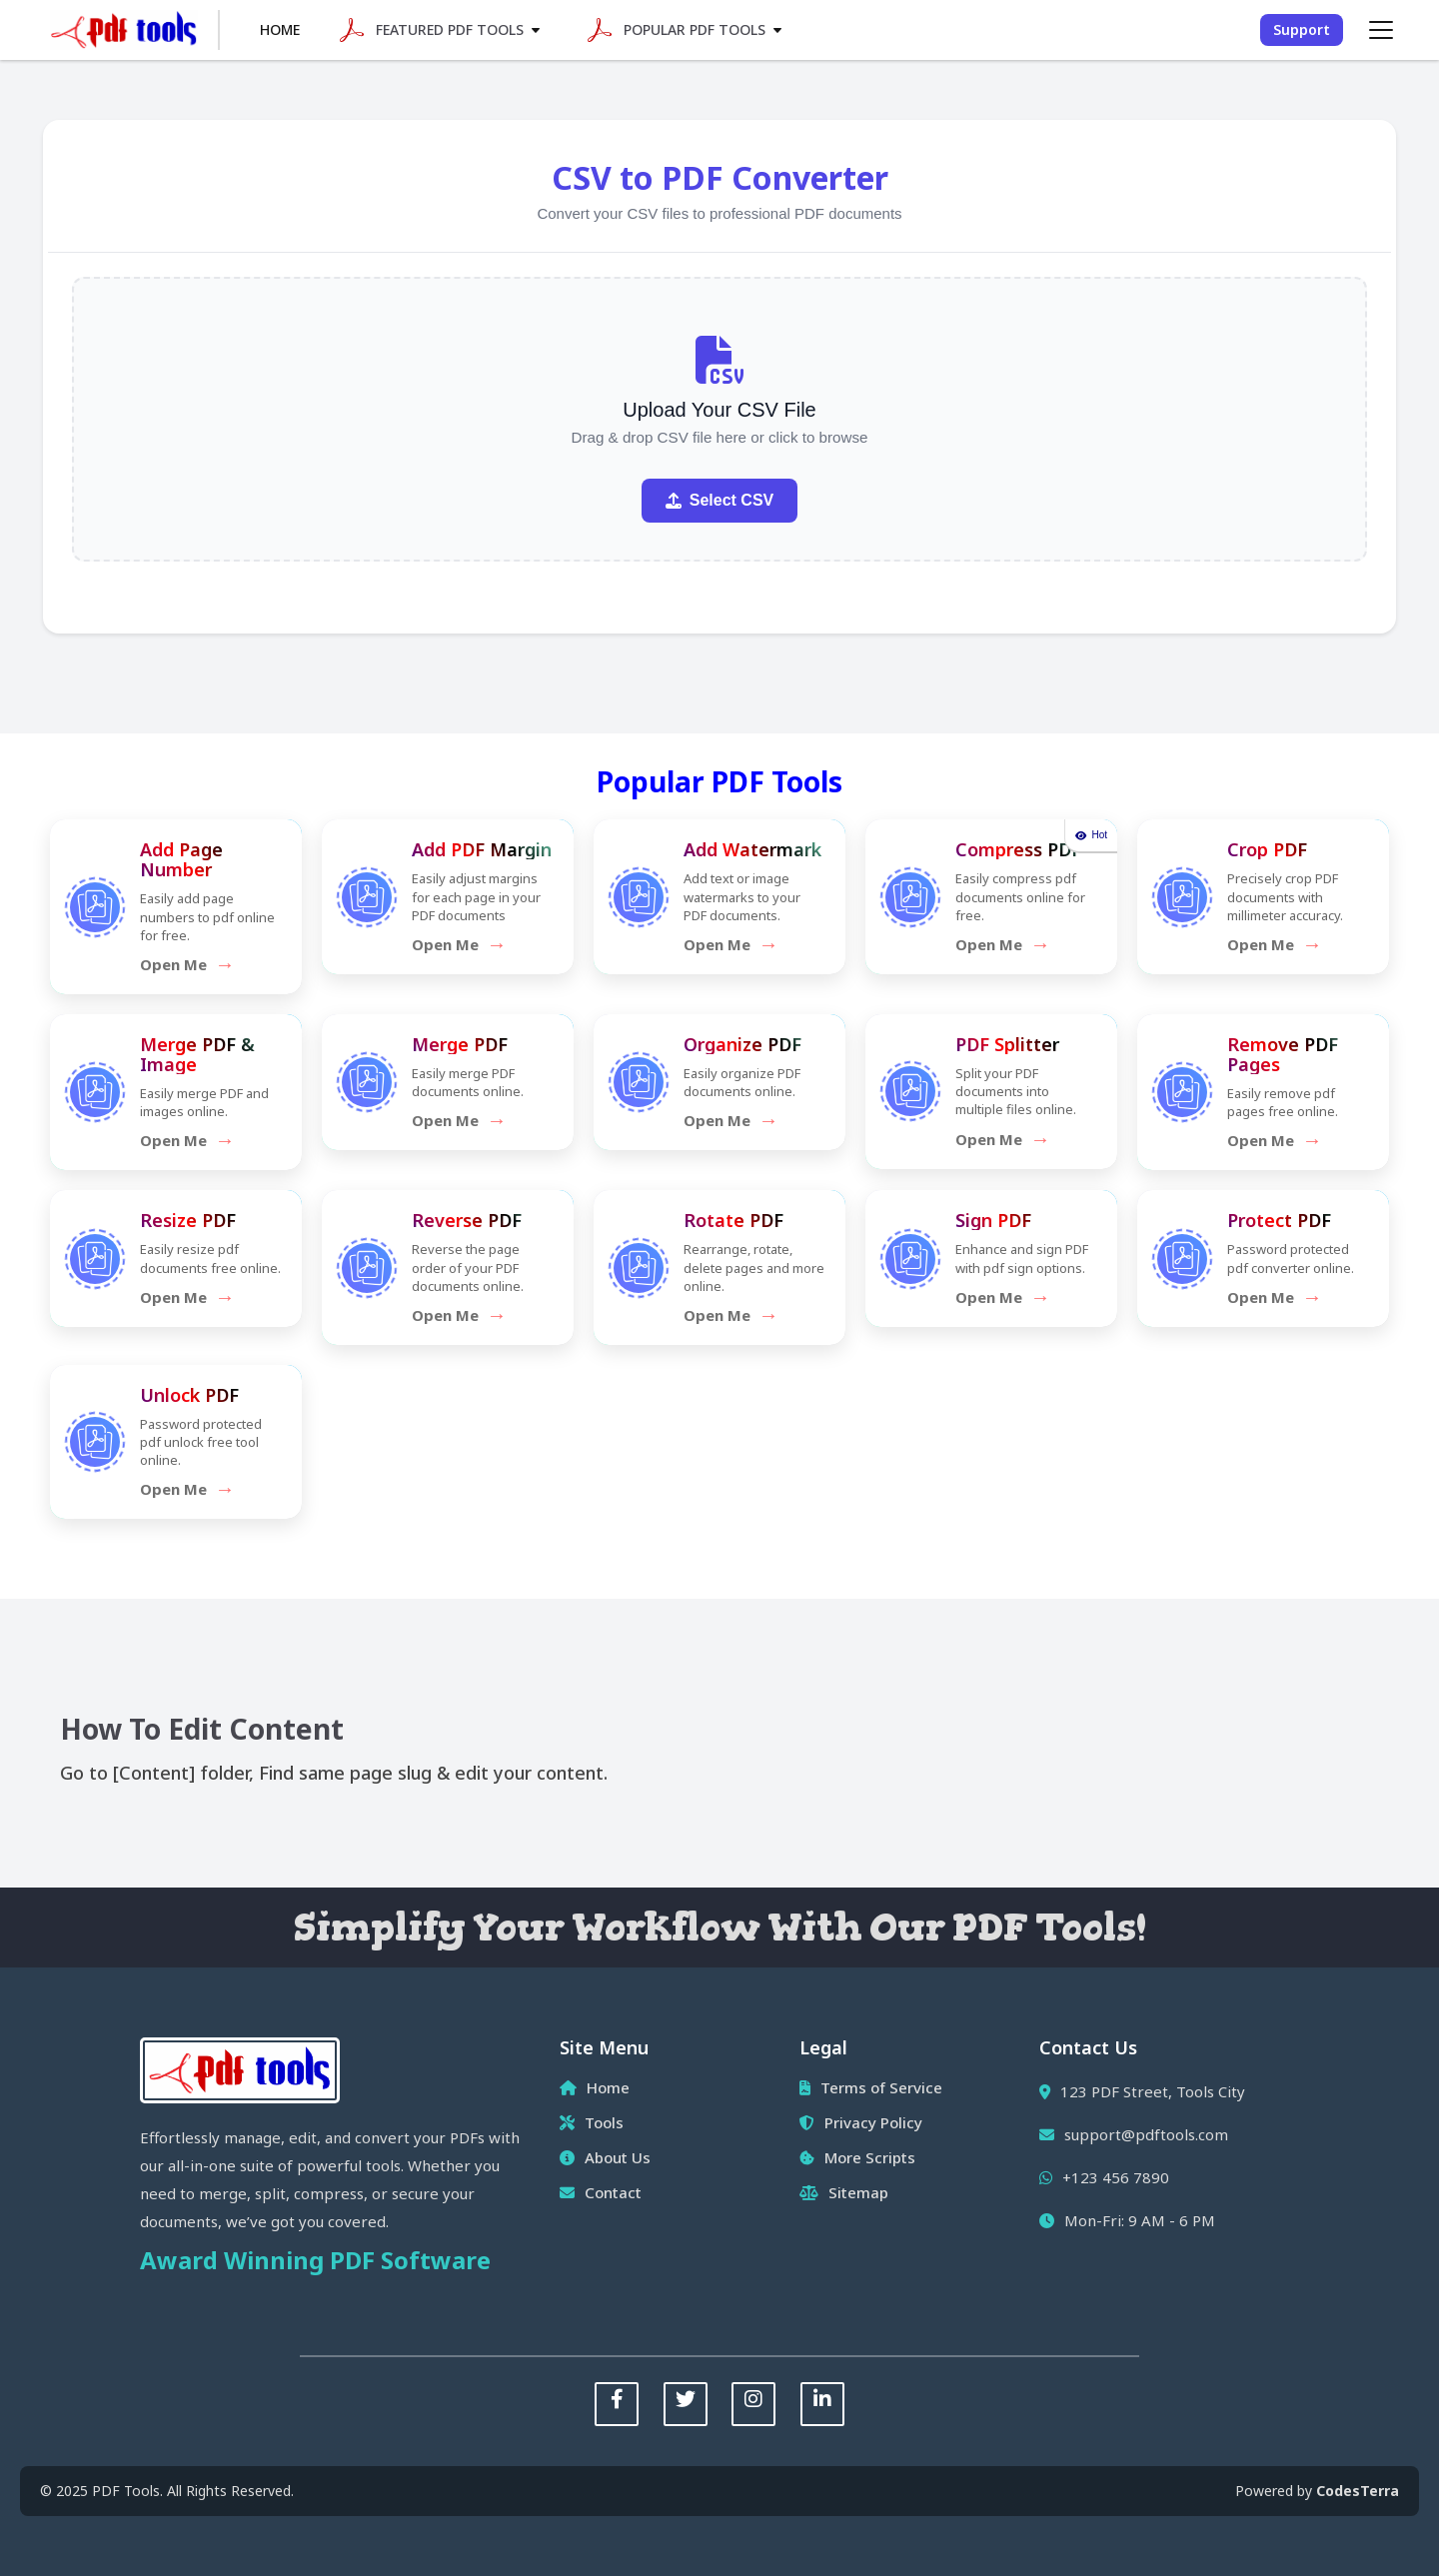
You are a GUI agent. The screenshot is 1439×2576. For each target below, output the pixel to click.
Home (280, 29)
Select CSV (719, 500)
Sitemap (843, 2192)
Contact (601, 2192)
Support (1301, 29)
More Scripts (857, 2157)
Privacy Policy (860, 2122)
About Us (605, 2157)
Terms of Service (870, 2087)
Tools (592, 2122)
